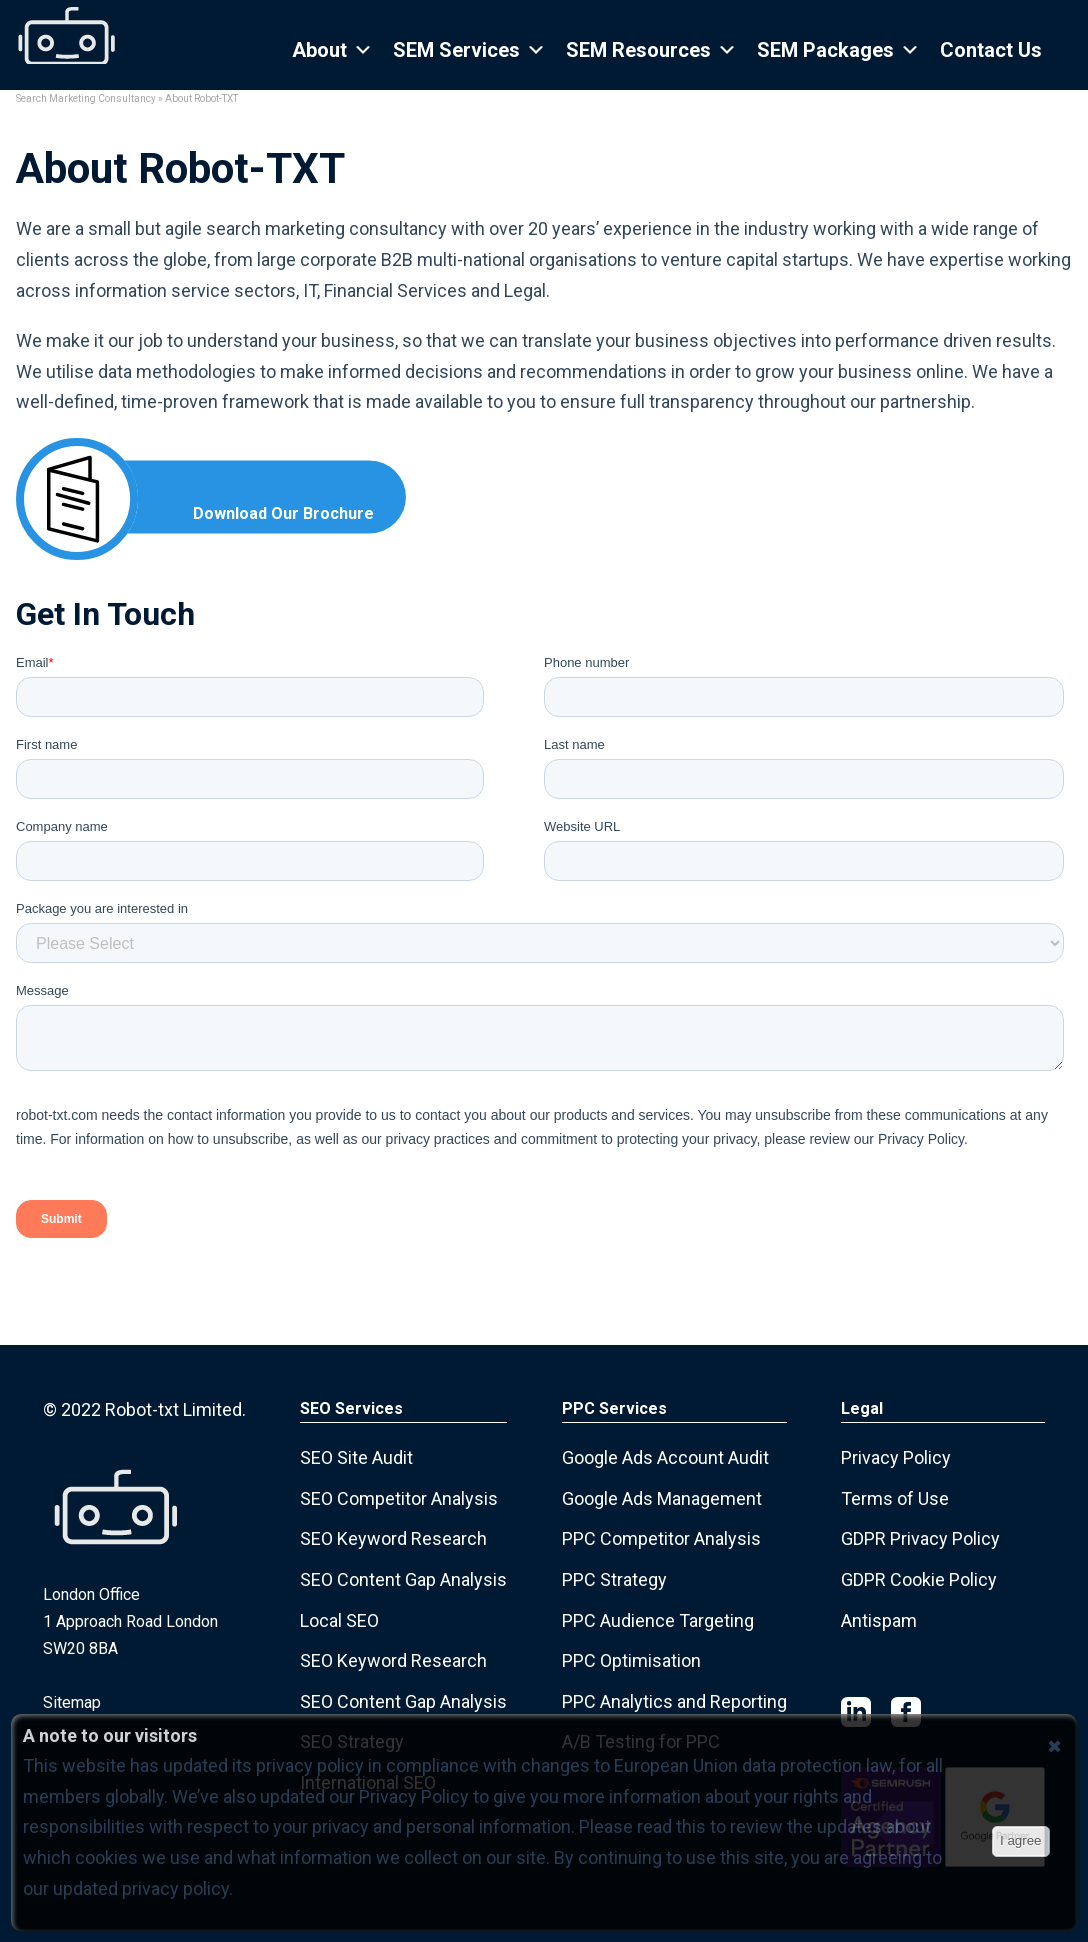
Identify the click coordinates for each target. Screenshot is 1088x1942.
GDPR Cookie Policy (919, 1579)
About (332, 50)
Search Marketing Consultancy (86, 98)
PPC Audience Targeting (658, 1620)
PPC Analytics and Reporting (674, 1701)
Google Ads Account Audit (665, 1457)
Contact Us (991, 50)
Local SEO (339, 1620)
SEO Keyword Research (393, 1538)
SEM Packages (838, 50)
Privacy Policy (896, 1457)
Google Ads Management (662, 1498)
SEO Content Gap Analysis (403, 1579)
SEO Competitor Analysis (399, 1498)
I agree (1021, 1840)
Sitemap (72, 1702)
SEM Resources (651, 50)
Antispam (879, 1620)
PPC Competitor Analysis (661, 1538)
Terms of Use (895, 1498)
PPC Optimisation (631, 1660)
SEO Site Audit (356, 1457)
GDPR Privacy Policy (920, 1538)
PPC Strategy (614, 1579)
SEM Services (469, 50)
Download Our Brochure (283, 513)
